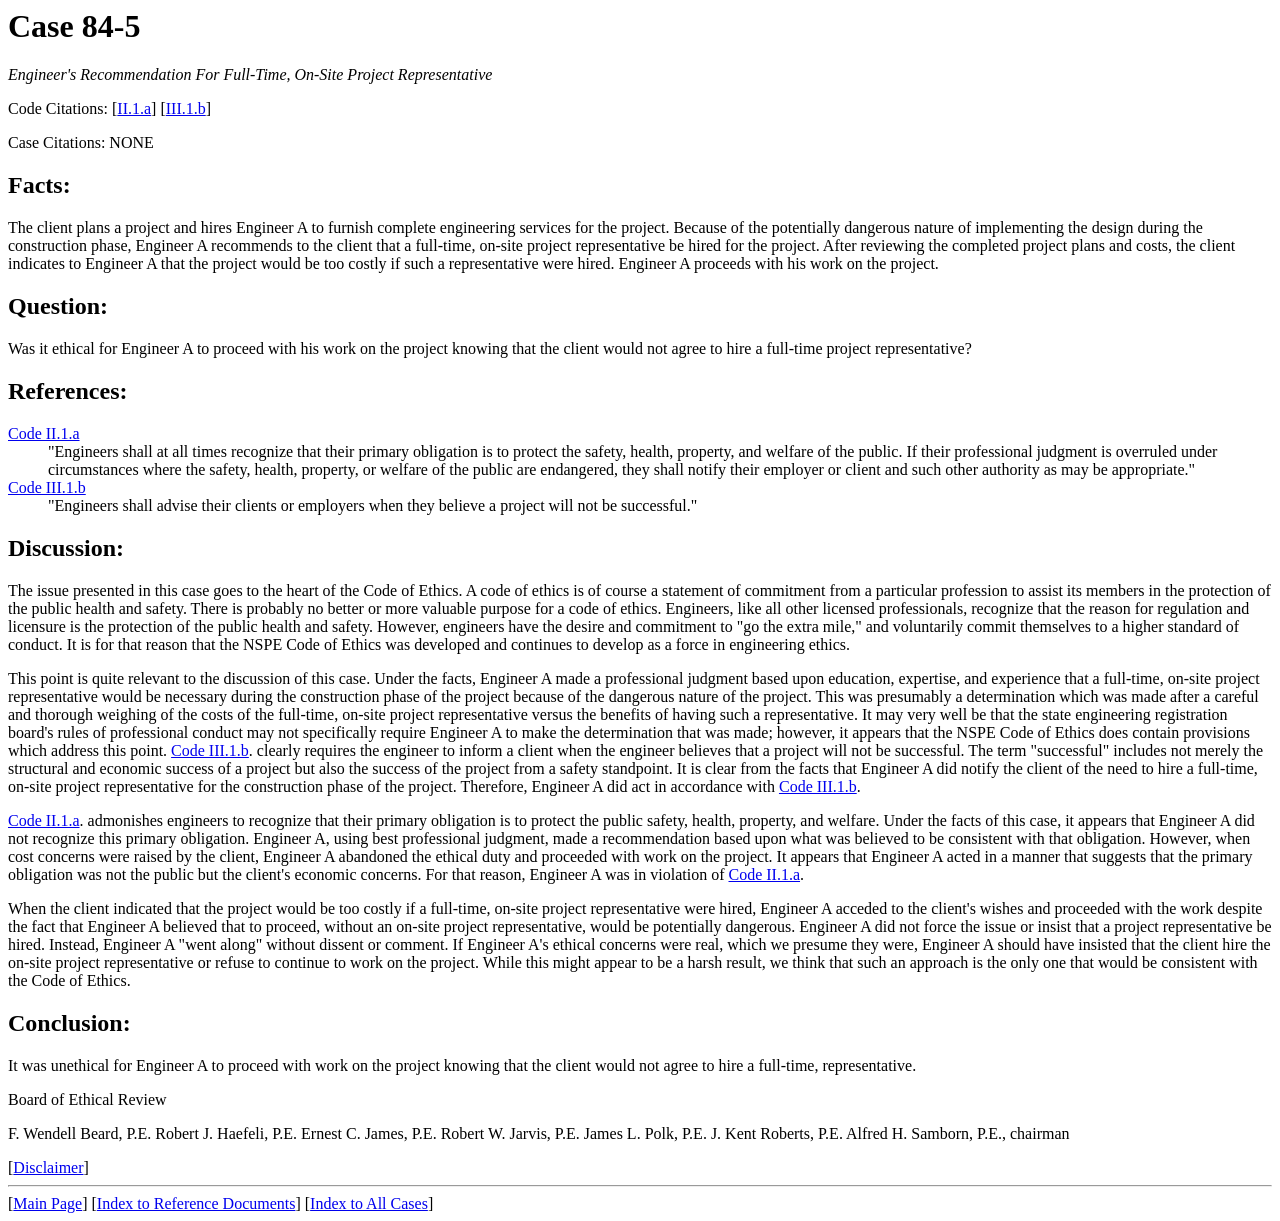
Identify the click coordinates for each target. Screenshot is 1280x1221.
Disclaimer (48, 1167)
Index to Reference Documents (196, 1203)
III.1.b (186, 108)
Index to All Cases (369, 1203)
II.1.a (134, 108)
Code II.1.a (44, 433)
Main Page (47, 1203)
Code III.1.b (47, 487)
